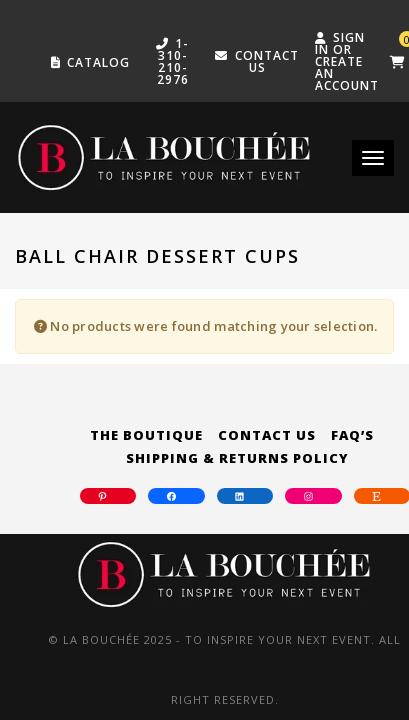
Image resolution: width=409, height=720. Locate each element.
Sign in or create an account (347, 61)
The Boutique (146, 435)
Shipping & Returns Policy (237, 458)
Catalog (98, 62)
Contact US (267, 61)
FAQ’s (352, 435)
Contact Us (267, 435)
